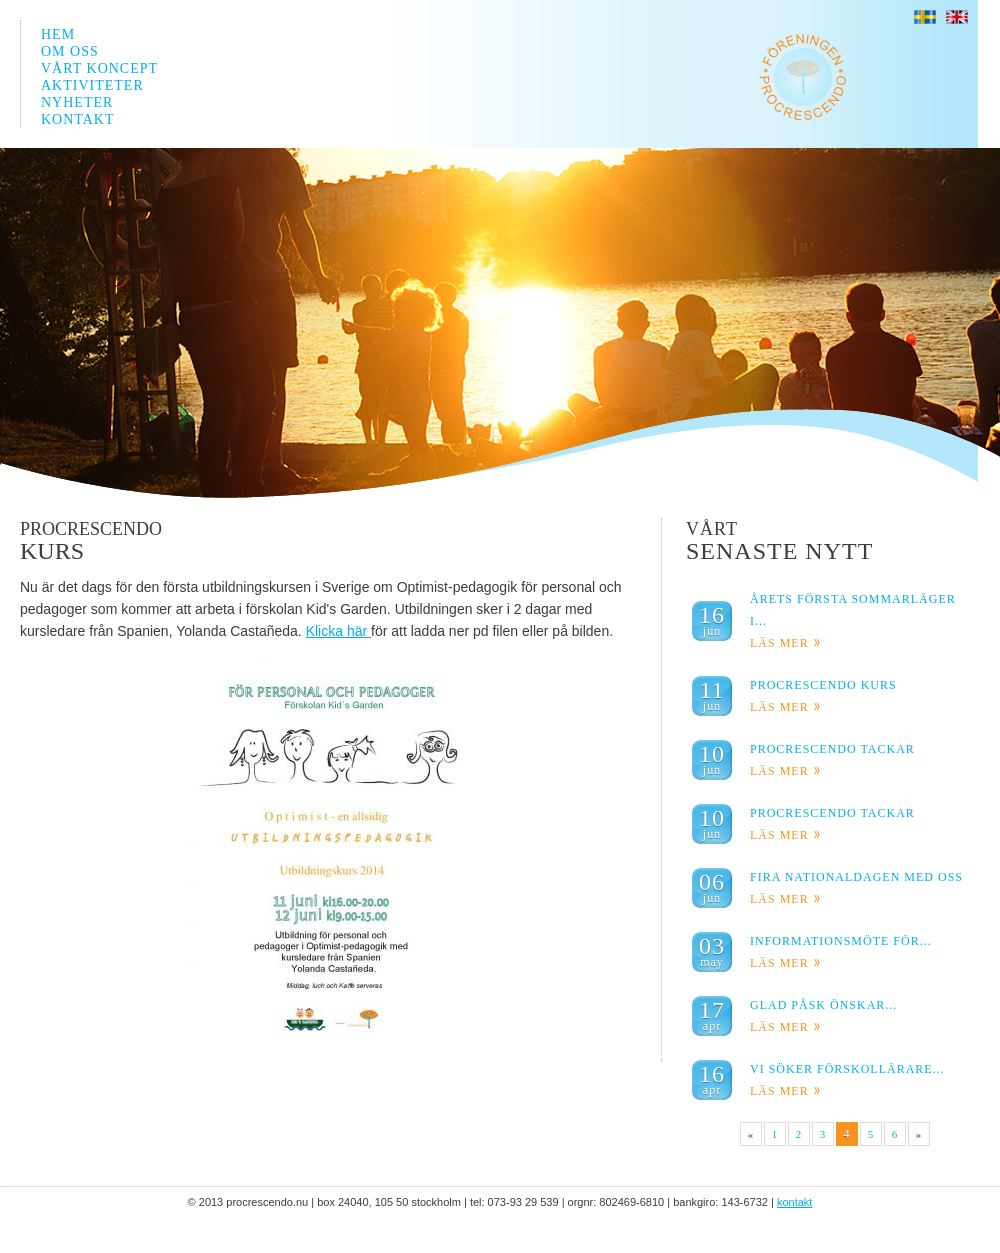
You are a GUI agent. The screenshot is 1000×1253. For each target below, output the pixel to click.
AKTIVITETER (92, 85)
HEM (58, 34)
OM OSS (70, 51)
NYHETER (77, 102)
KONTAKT (78, 119)
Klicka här (338, 631)
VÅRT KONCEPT (99, 68)
